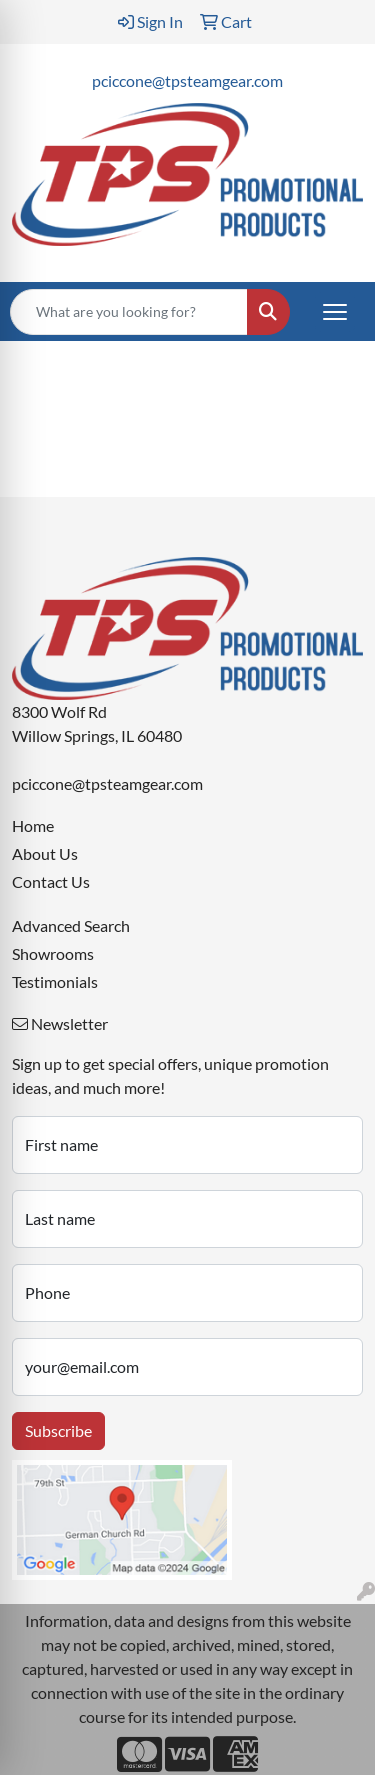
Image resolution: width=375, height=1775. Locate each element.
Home (33, 825)
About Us (45, 853)
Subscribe (58, 1430)
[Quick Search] (129, 312)
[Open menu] (335, 312)
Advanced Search (71, 925)
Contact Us (51, 881)
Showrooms (53, 953)
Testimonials (55, 981)
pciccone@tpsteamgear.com (187, 80)
